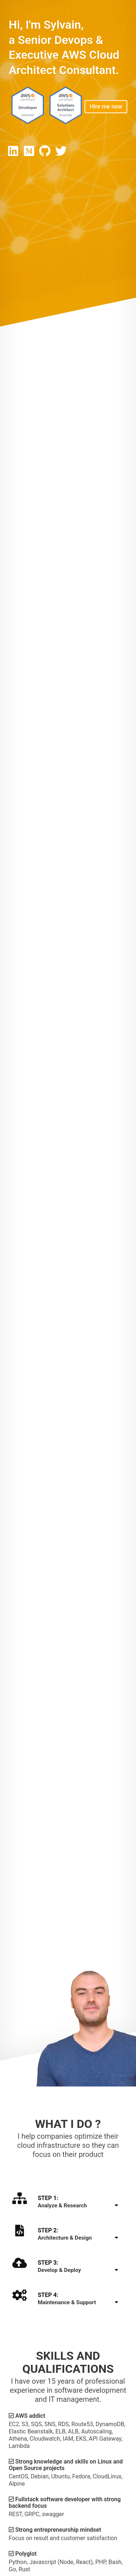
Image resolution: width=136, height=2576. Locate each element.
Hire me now (106, 106)
